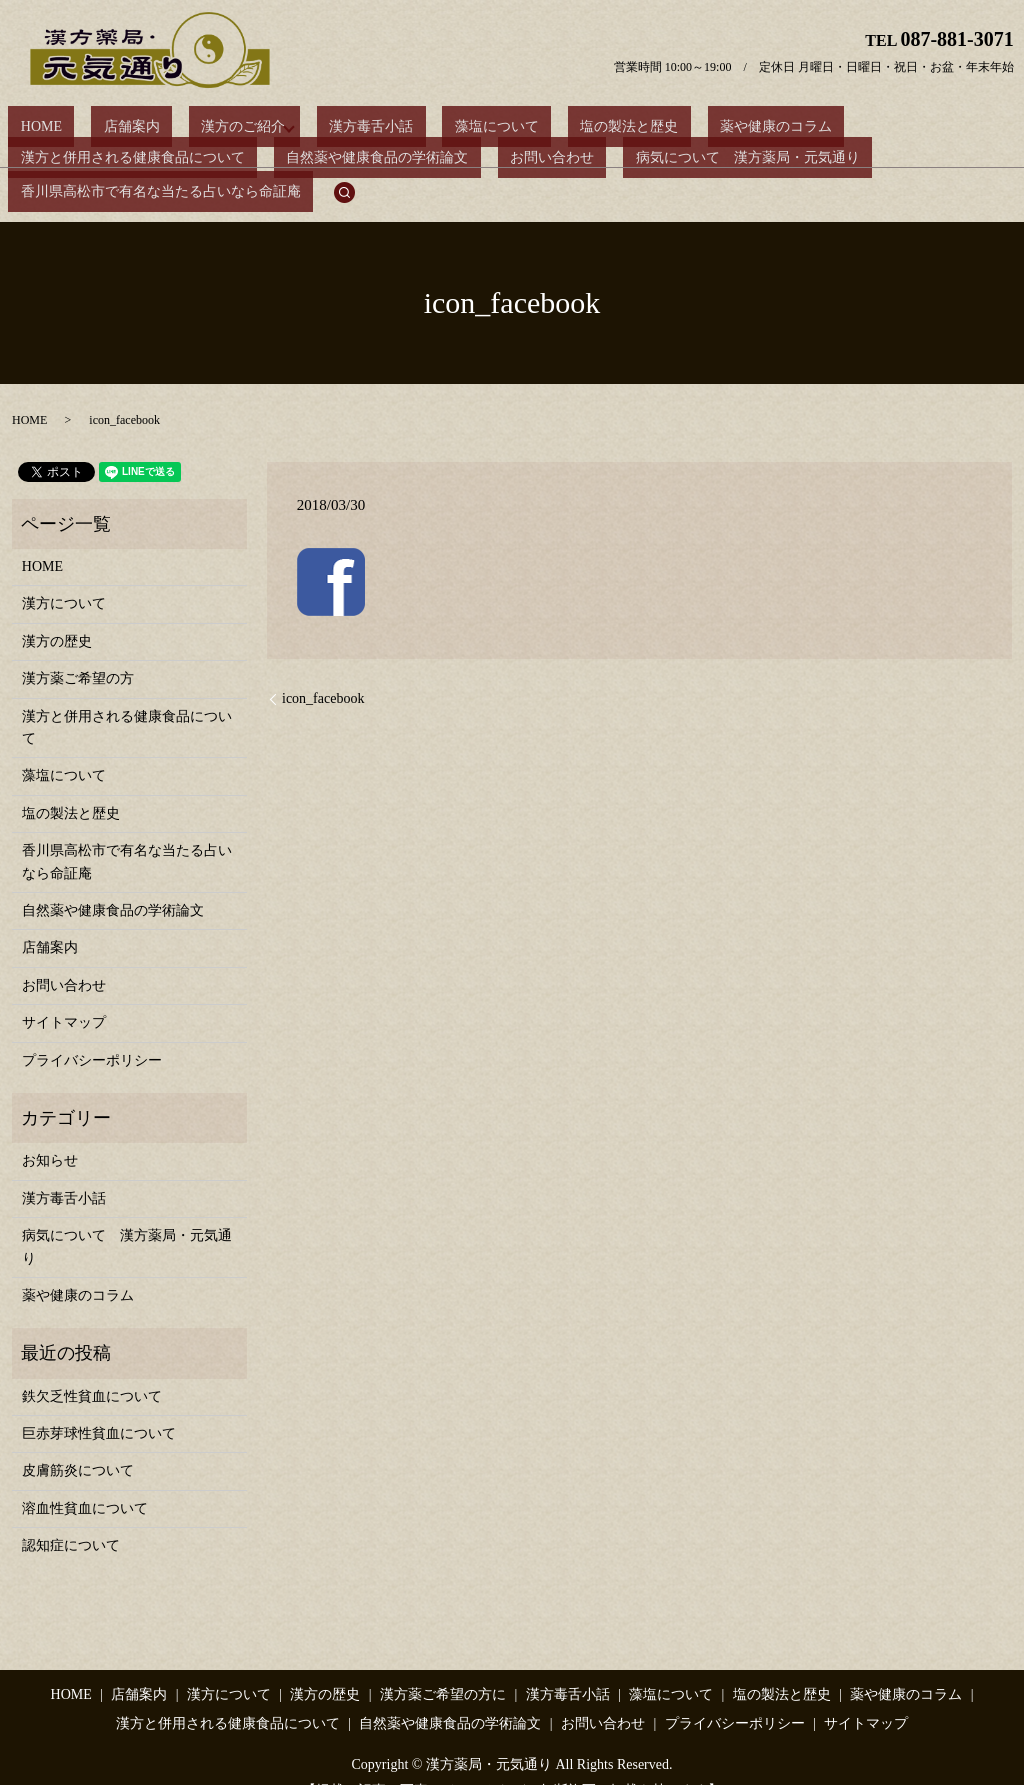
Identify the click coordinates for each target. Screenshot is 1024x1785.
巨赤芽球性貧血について (99, 1401)
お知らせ (50, 1128)
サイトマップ (64, 990)
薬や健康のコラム (633, 126)
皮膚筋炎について (78, 1439)
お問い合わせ (249, 160)
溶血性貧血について (85, 1476)
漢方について (64, 572)
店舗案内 (94, 126)
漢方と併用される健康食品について (818, 126)
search (861, 161)
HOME (28, 126)
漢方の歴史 (57, 609)
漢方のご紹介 (181, 126)
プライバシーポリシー (92, 1028)
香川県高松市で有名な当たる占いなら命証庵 (689, 160)
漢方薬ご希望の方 (78, 646)
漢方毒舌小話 (303, 126)
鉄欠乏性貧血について (92, 1364)
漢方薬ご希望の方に (443, 1662)
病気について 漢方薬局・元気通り (420, 160)
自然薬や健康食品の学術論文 (99, 160)
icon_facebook (323, 666)
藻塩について (404, 126)
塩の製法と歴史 (512, 126)
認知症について (71, 1513)
